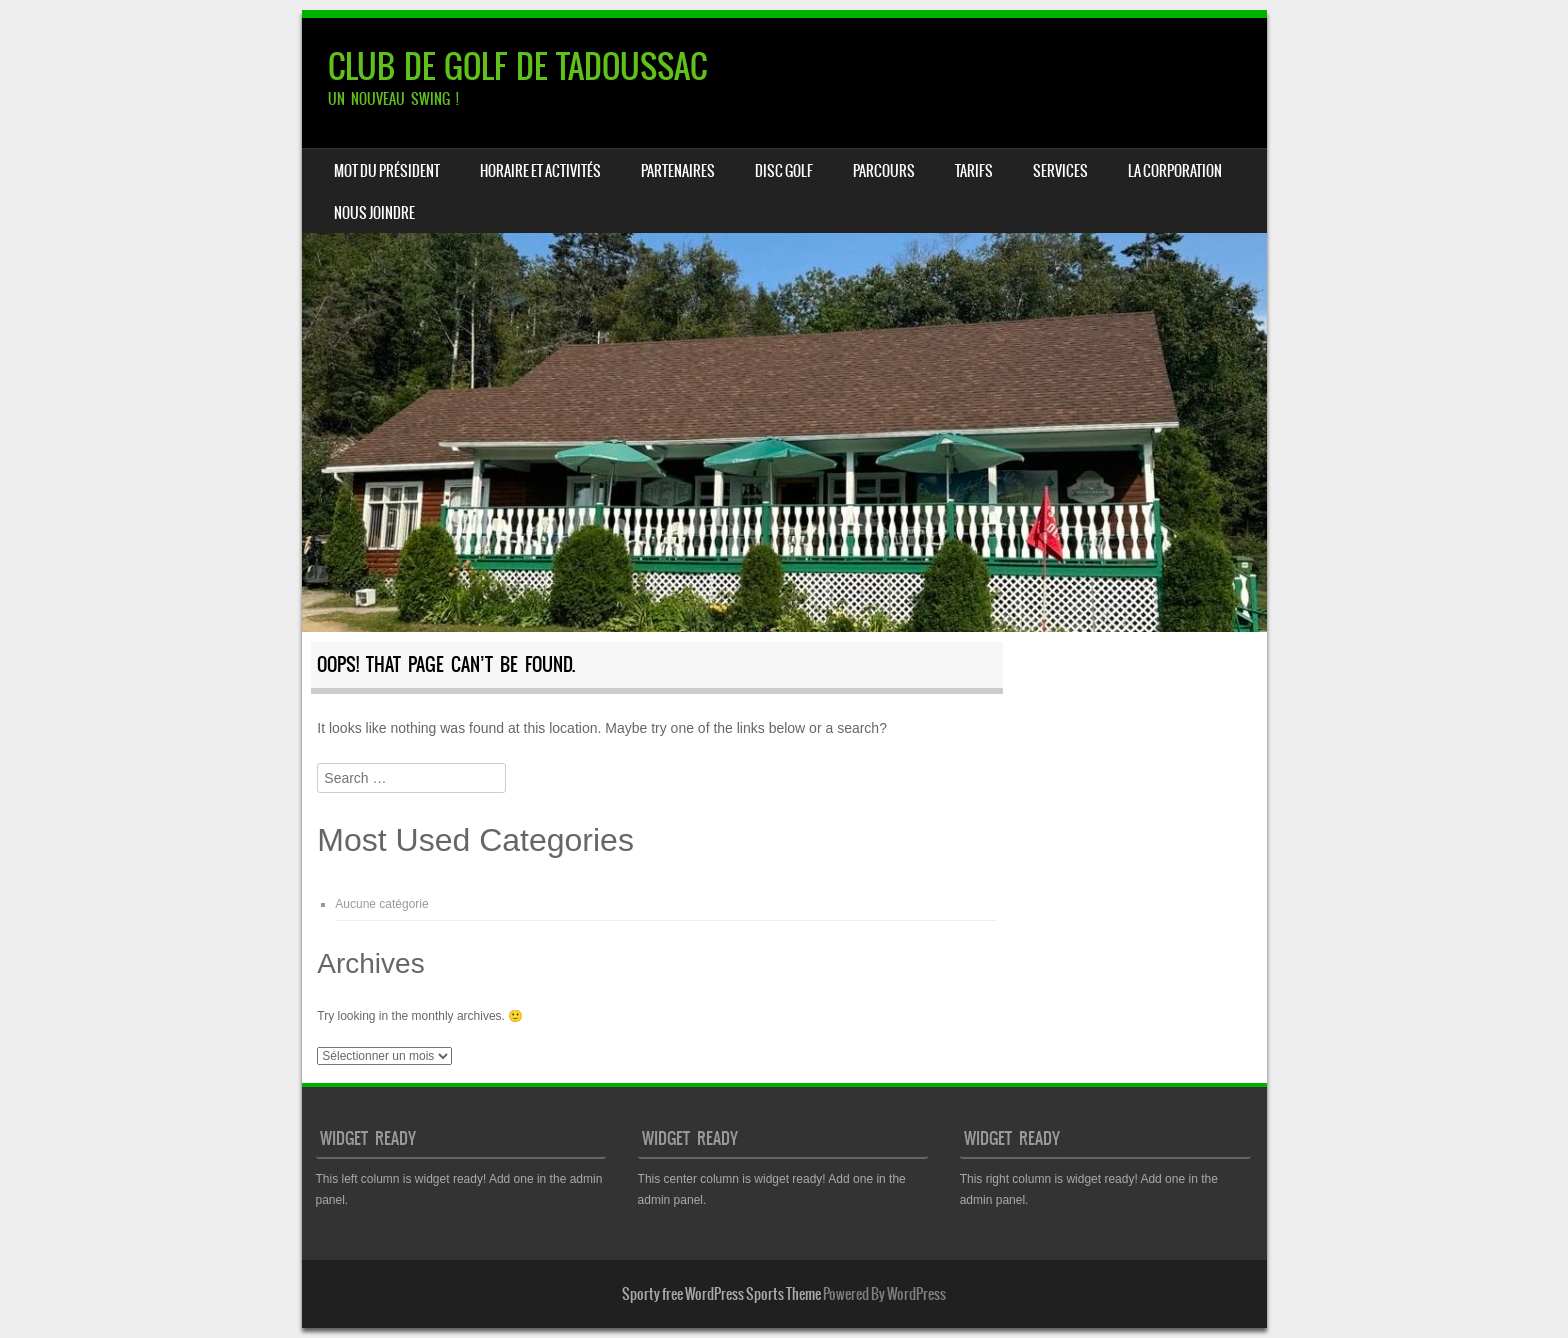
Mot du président (387, 171)
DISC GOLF (784, 171)
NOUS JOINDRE (374, 213)
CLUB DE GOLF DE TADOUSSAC (517, 66)
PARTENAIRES (678, 171)
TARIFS (974, 171)
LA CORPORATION (1175, 171)
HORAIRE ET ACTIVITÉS (540, 171)
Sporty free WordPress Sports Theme (721, 1294)
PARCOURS (884, 171)
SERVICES (1060, 171)
